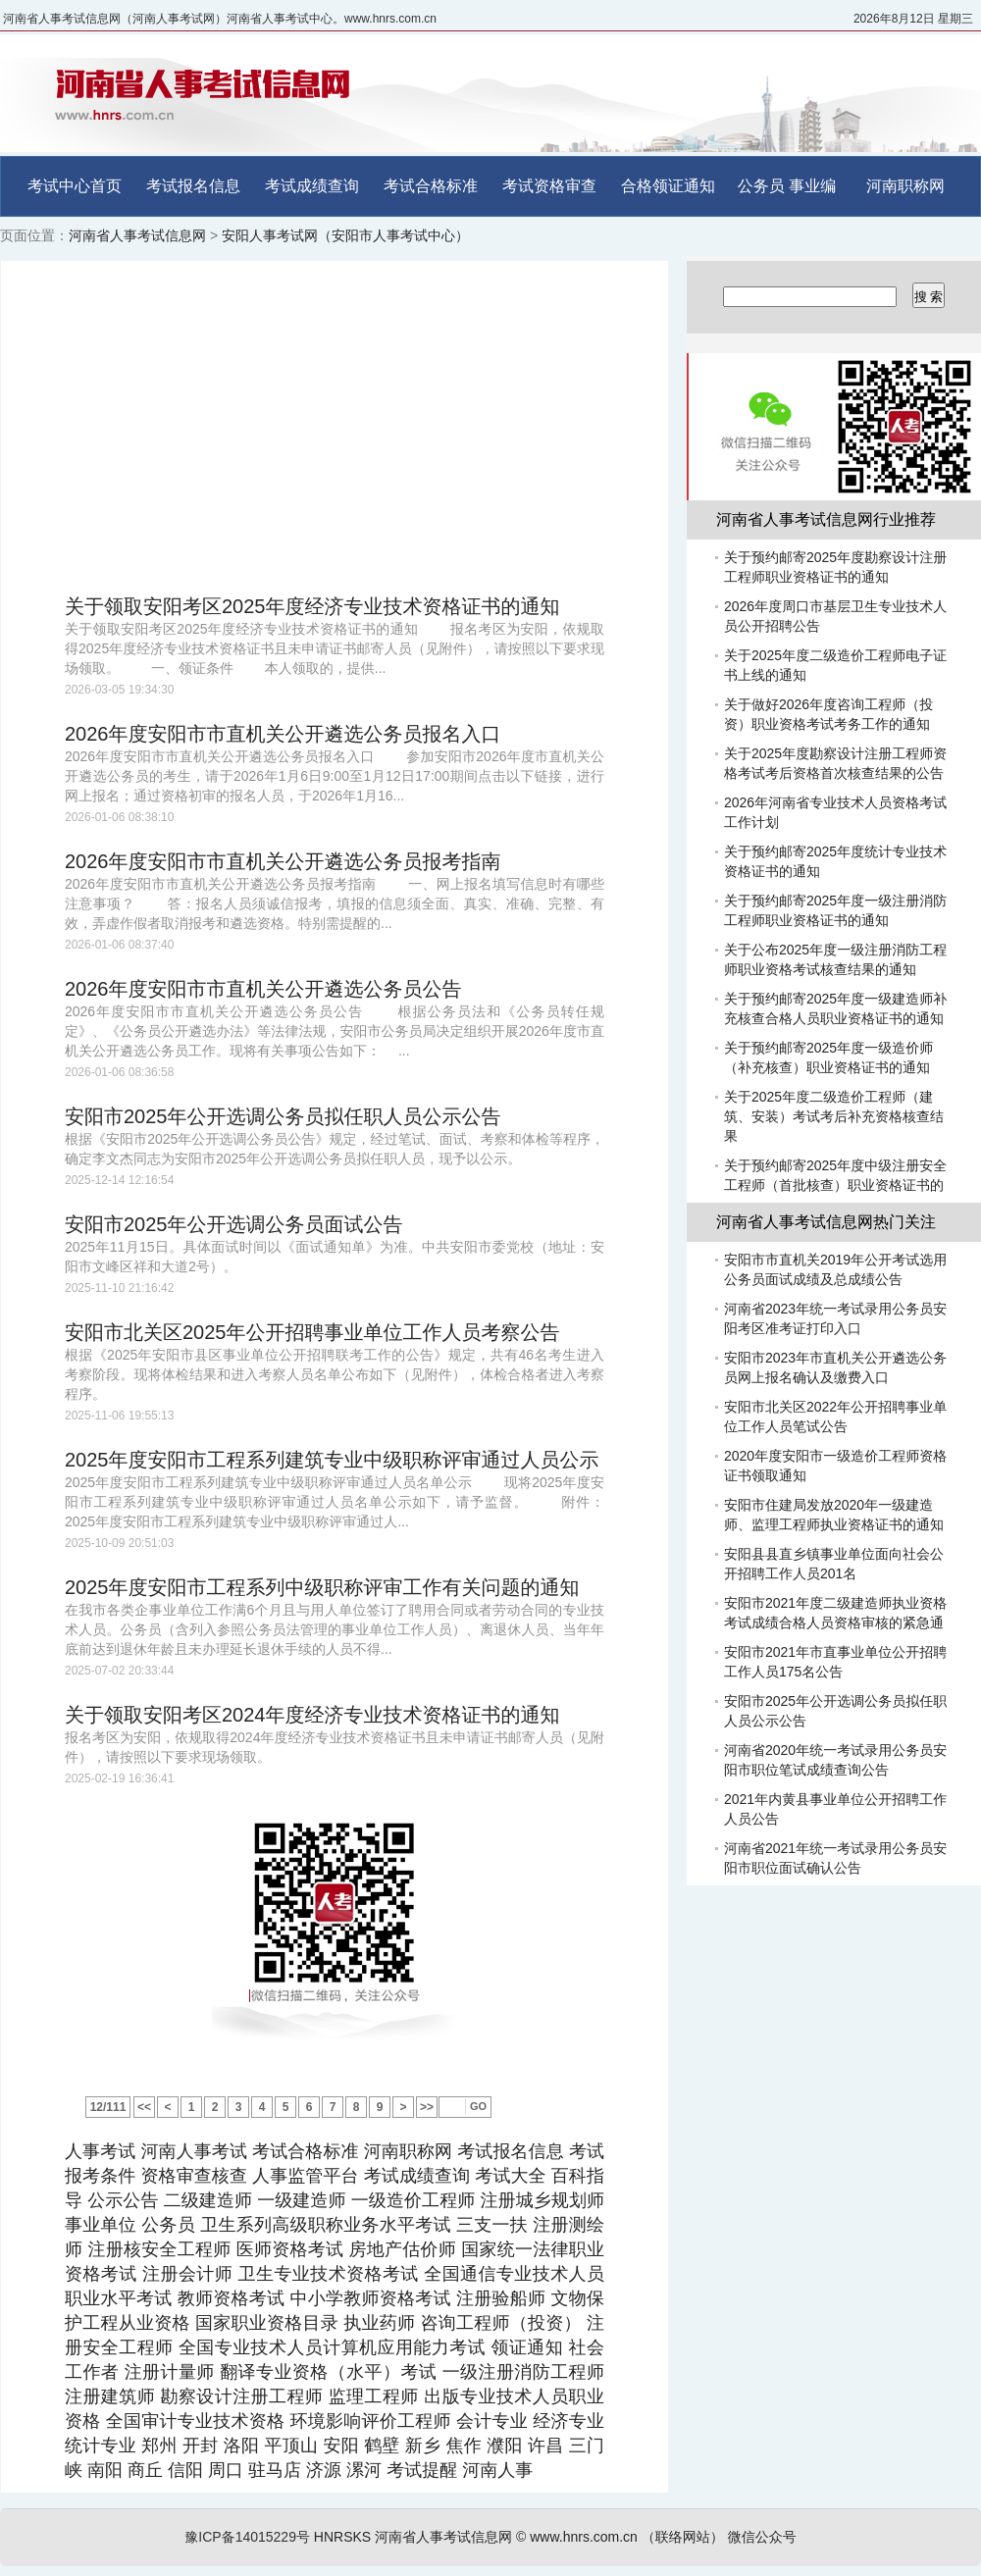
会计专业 (492, 2421)
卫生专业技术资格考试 (328, 2274)
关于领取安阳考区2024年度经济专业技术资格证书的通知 (312, 1715)
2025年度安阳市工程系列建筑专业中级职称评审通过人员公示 (332, 1459)
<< (144, 2107)
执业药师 (379, 2323)
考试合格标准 (431, 186)
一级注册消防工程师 (523, 2372)
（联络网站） (683, 2537)
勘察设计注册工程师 (242, 2396)
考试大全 (510, 2176)
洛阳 (241, 2445)
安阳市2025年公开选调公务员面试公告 (234, 1224)
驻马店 (274, 2470)
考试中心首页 (74, 186)
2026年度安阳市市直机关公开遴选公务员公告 (263, 989)
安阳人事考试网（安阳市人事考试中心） (345, 235)
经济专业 (568, 2421)
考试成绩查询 (312, 186)
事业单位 (100, 2225)
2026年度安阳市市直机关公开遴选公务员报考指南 (283, 861)
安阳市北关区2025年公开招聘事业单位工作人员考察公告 (312, 1332)
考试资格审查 (549, 186)
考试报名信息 (193, 186)
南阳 (105, 2470)
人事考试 (100, 2151)
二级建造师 (208, 2200)
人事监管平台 (305, 2176)
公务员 (761, 186)
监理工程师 (374, 2396)
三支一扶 (492, 2225)
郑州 (159, 2445)
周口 (225, 2470)
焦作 (464, 2445)
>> (427, 2107)
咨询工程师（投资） (500, 2323)
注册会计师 (187, 2274)
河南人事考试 (193, 2151)
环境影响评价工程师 (369, 2421)
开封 (200, 2445)
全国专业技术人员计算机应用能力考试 (332, 2347)
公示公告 (122, 2200)
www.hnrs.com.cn (584, 2537)
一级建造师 (301, 2200)
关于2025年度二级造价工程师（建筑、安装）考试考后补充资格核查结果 (834, 1116)
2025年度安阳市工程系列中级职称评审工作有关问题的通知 (322, 1587)
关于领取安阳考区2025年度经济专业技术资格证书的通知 (312, 606)
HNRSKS (342, 2537)
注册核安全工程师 (160, 2249)
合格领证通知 (668, 186)
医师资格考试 (290, 2249)
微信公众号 (762, 2537)
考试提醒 (422, 2470)
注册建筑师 (110, 2396)
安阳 (340, 2445)
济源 (323, 2470)
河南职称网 (905, 186)
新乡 (422, 2445)
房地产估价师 (402, 2249)
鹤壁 (381, 2445)
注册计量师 (170, 2372)
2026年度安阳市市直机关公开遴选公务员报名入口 (283, 734)
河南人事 (497, 2470)
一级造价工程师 (413, 2200)
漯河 (364, 2470)
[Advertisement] (334, 427)
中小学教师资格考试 (370, 2298)
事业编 (812, 186)
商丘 (145, 2470)
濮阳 (504, 2445)
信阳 (185, 2470)
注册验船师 (500, 2298)
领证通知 (526, 2347)
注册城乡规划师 (542, 2200)
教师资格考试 (231, 2298)
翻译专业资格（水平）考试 (328, 2372)
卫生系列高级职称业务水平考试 (325, 2225)
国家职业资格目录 (266, 2323)
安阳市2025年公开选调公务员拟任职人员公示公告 (283, 1116)
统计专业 (100, 2445)
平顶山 (291, 2445)
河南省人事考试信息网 (137, 235)
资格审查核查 (193, 2176)
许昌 (545, 2445)
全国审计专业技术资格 (195, 2421)
